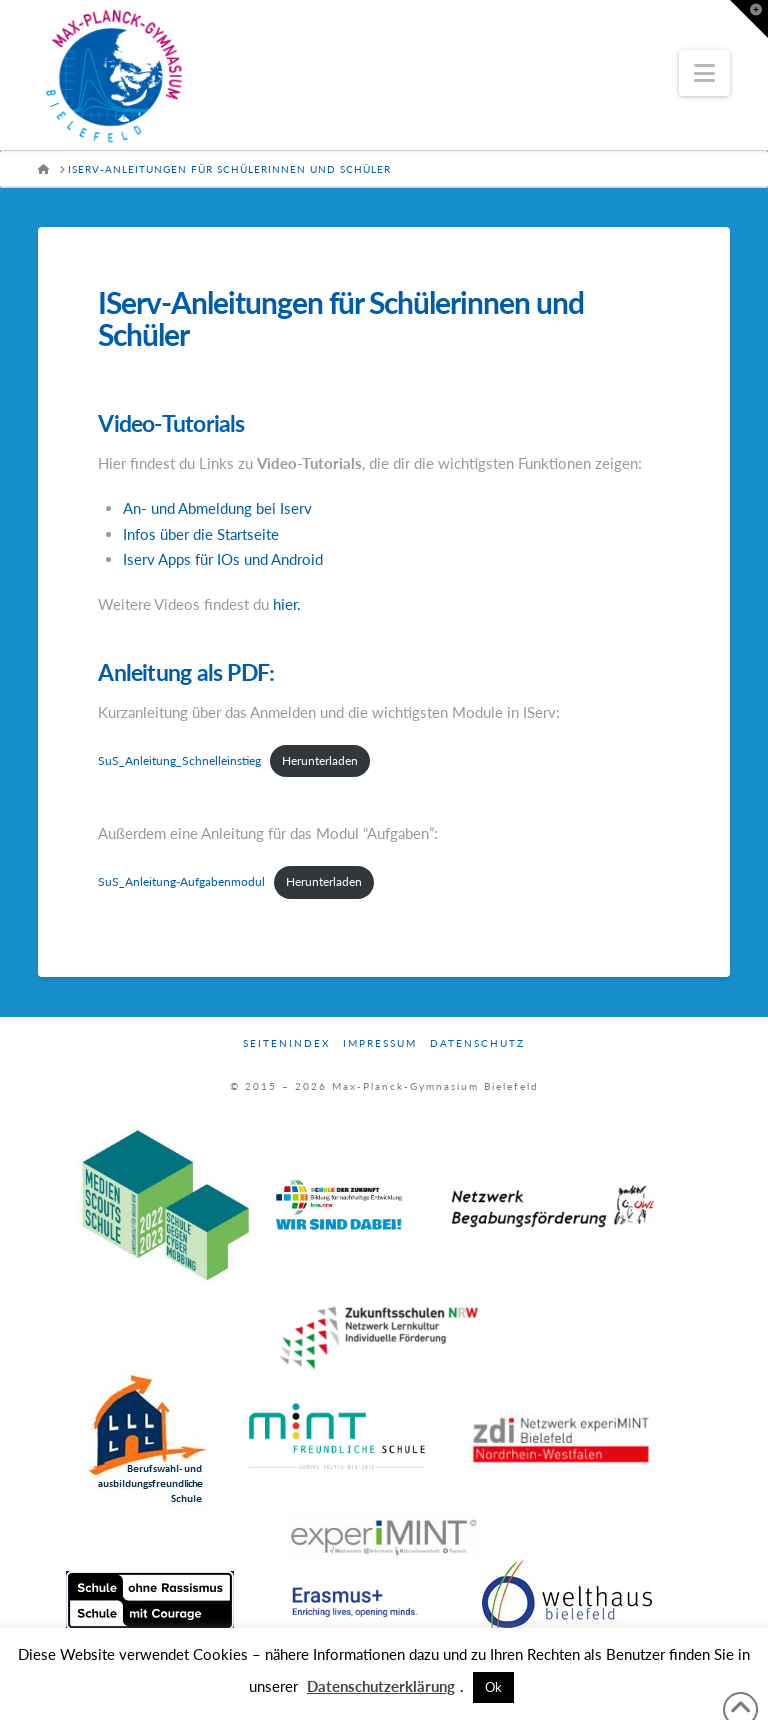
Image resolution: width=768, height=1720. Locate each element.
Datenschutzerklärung (381, 1686)
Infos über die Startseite (201, 534)
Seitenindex (286, 1043)
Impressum (380, 1043)
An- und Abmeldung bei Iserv (217, 508)
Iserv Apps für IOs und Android (223, 559)
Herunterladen (320, 760)
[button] (704, 73)
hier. (287, 604)
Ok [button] (493, 1687)
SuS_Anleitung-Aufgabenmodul (181, 881)
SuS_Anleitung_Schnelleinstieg (179, 760)
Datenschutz (477, 1043)
